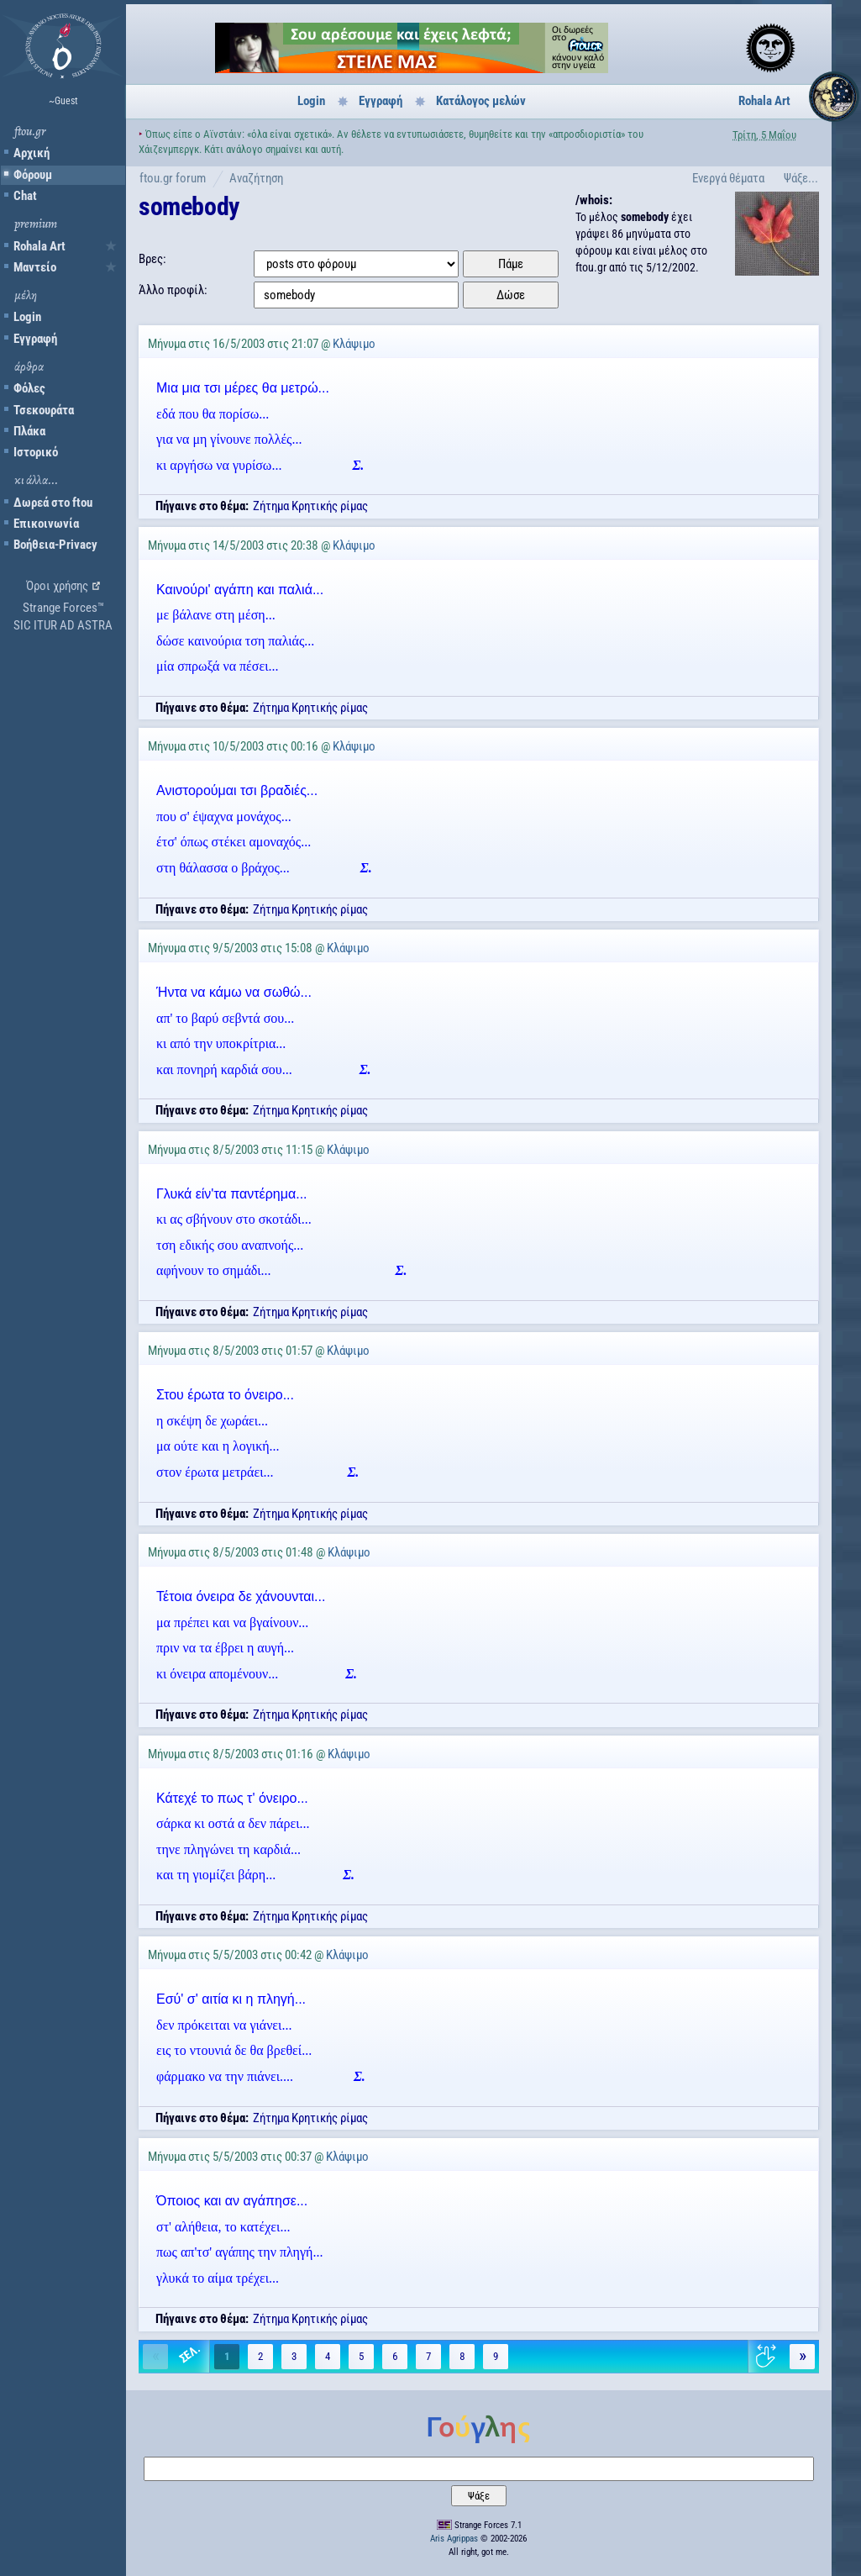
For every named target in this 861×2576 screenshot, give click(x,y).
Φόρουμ (32, 174)
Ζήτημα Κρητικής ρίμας (310, 506)
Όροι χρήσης (57, 585)
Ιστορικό (35, 452)
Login (27, 316)
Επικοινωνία (46, 523)
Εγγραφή (35, 338)
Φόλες (29, 388)
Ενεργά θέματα (728, 178)
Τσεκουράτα (43, 410)
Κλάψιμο (354, 343)
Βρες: (152, 258)
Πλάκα (29, 431)
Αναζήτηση (256, 178)
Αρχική (31, 153)
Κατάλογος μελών (481, 100)
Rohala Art (39, 246)
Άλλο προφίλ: (173, 290)
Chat (25, 195)
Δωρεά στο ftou (52, 502)
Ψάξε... (801, 178)
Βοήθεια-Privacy (55, 544)
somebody (189, 206)
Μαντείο (34, 267)
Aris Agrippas (454, 2538)
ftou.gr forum (172, 178)
